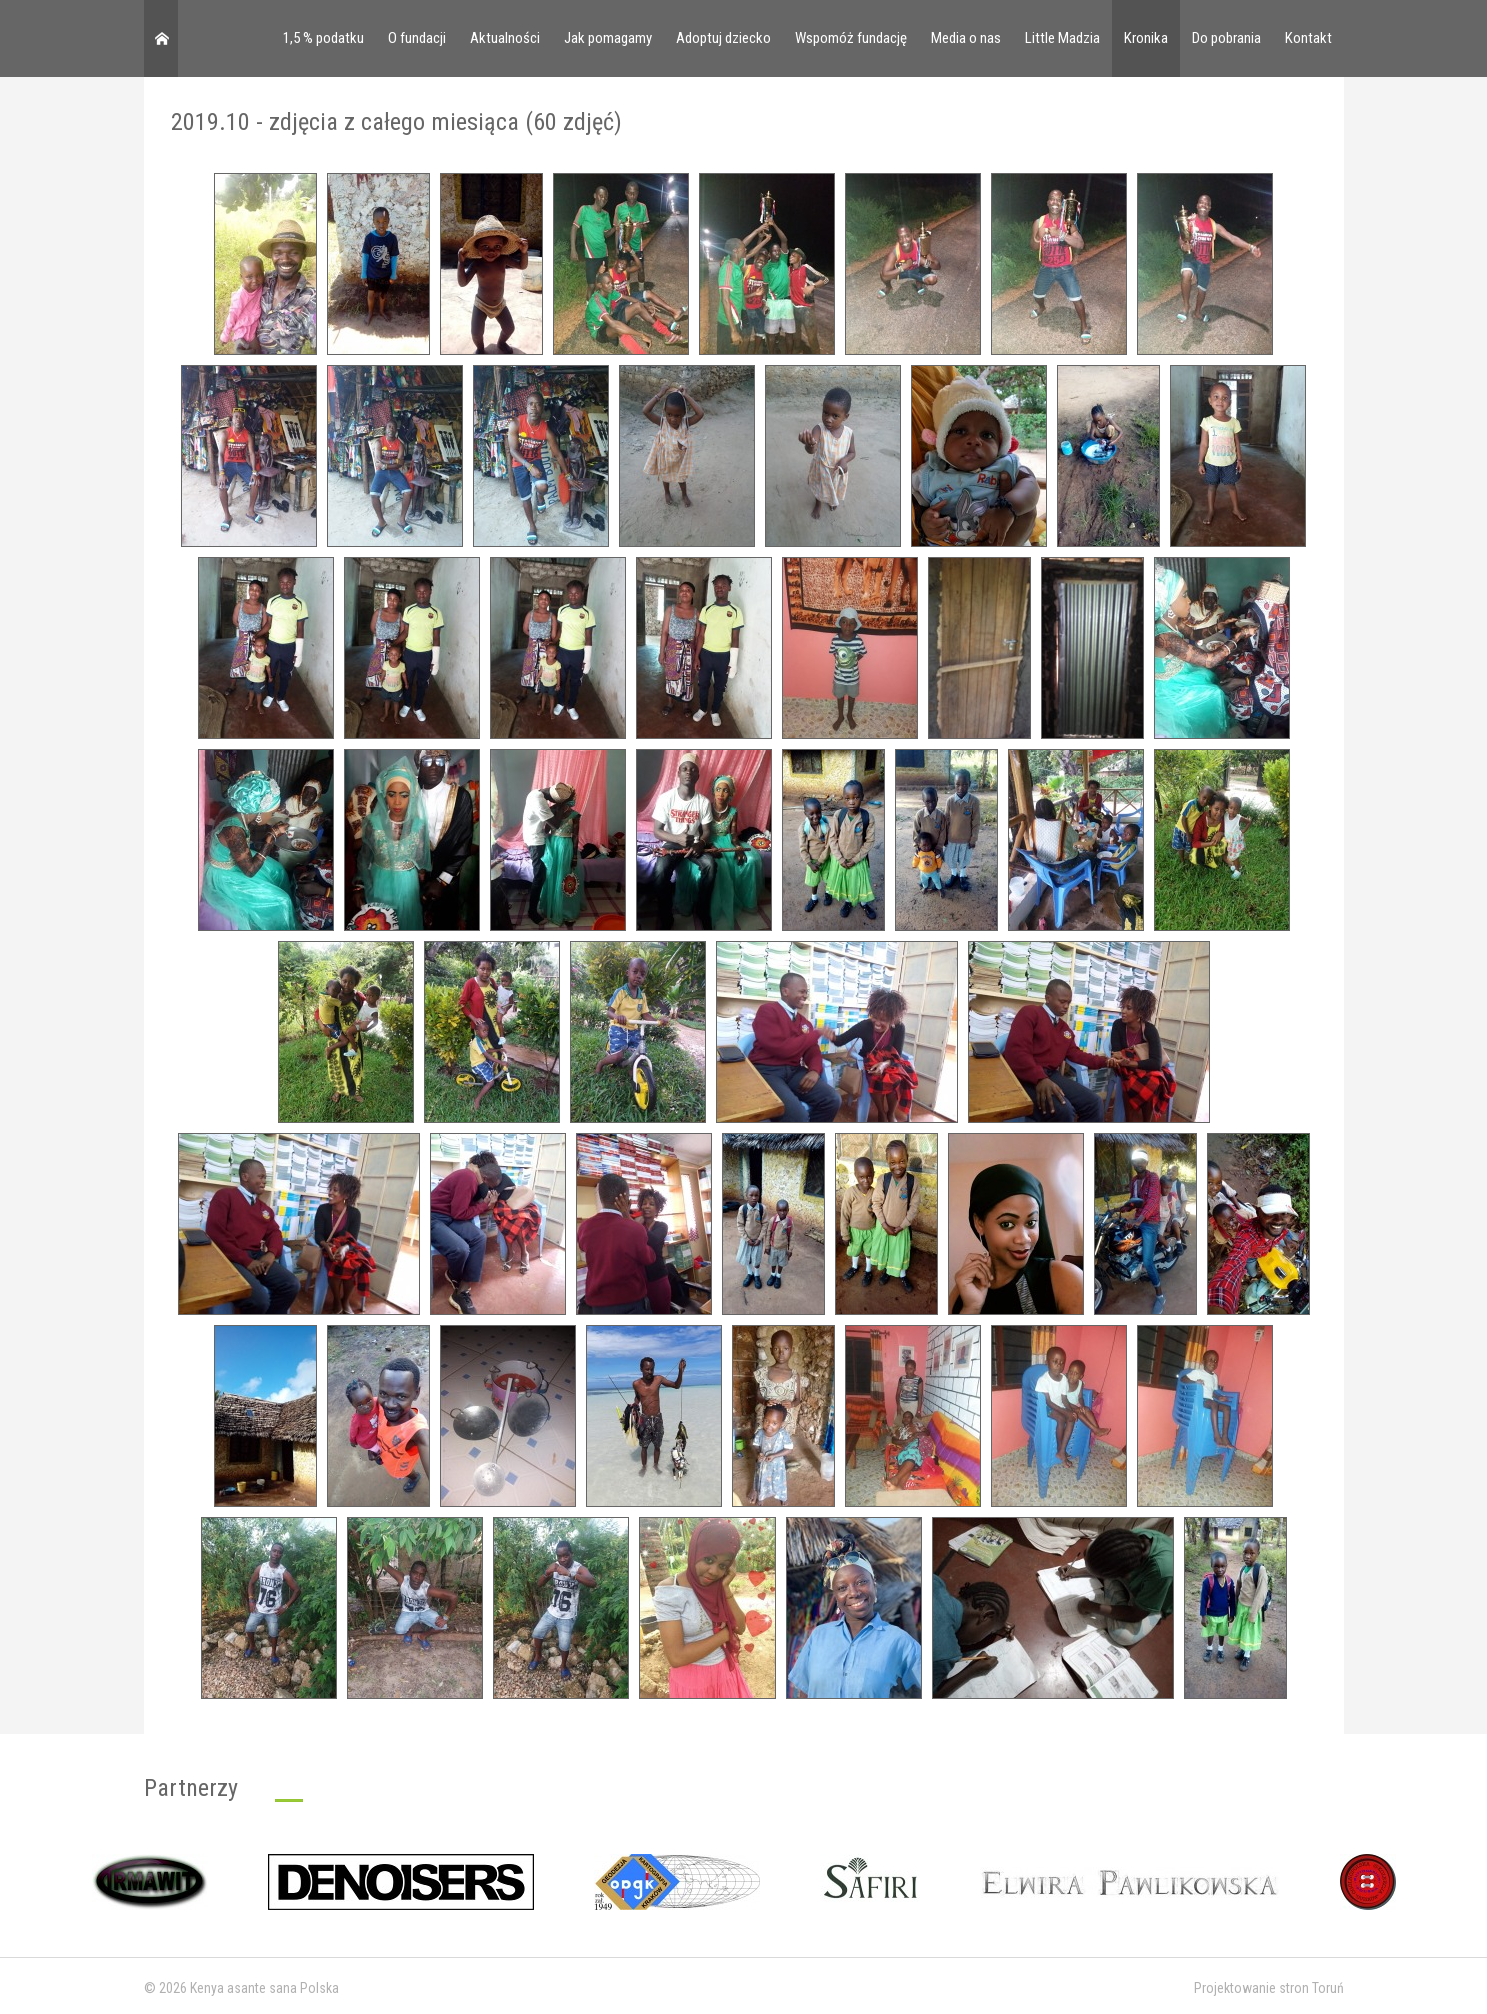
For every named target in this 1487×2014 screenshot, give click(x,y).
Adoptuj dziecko (723, 38)
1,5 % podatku (323, 38)
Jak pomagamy (608, 38)
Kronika (1146, 38)
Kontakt (1308, 38)
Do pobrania (1226, 38)
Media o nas (966, 38)
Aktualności (505, 38)
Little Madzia (1062, 38)
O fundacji (417, 38)
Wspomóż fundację (851, 38)
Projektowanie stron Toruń (1269, 1988)
